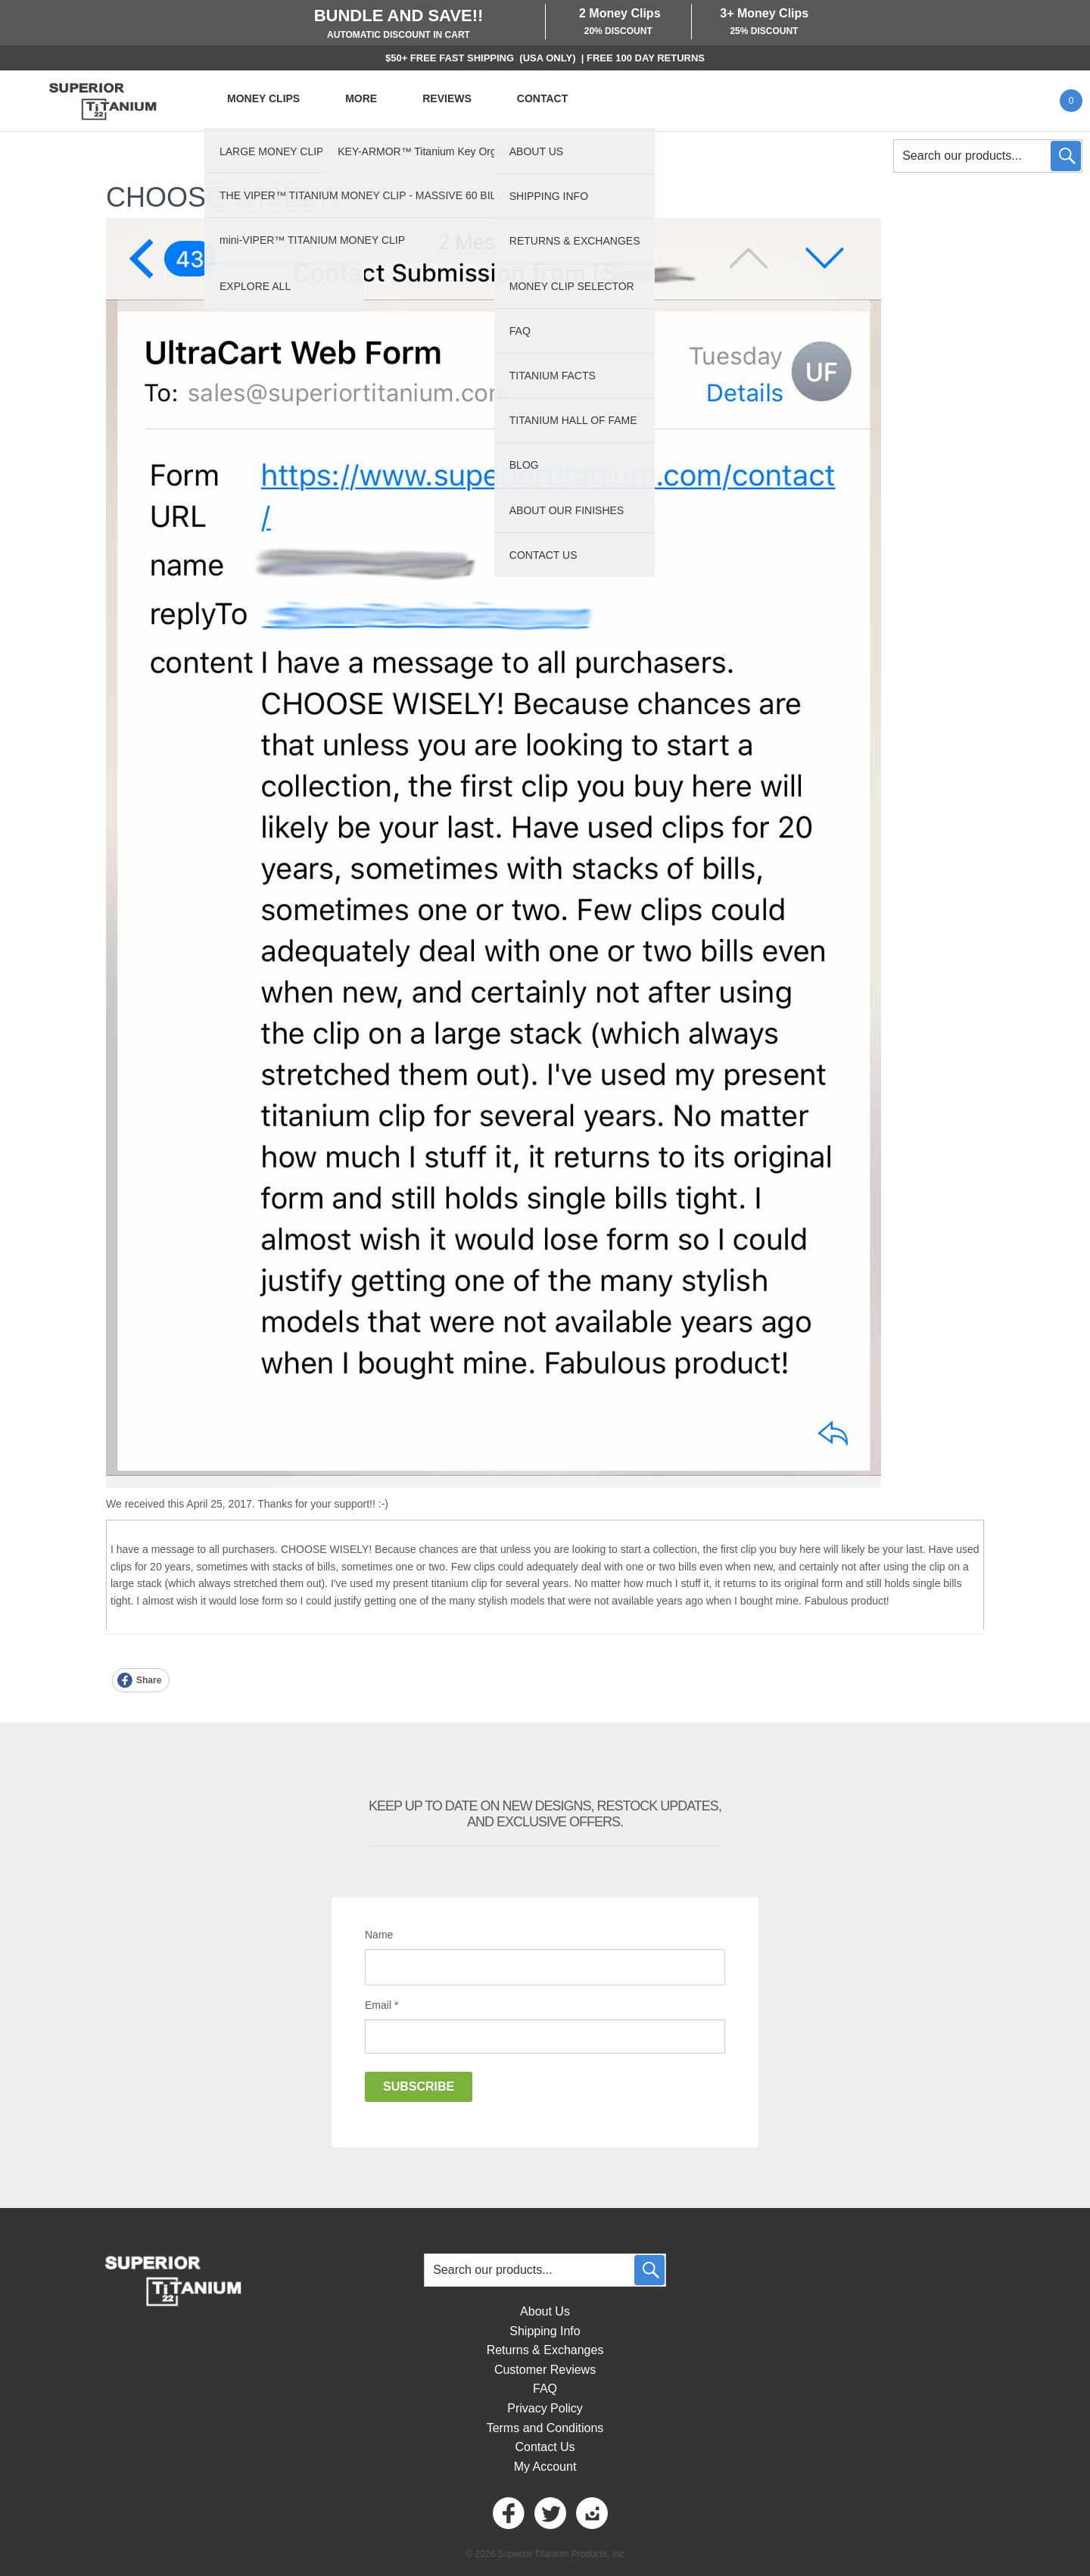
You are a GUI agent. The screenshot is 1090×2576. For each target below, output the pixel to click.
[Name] (545, 1967)
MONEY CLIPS (263, 98)
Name (379, 1935)
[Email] (545, 2036)
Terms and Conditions (545, 2428)
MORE (361, 98)
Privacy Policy (545, 2408)
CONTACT (542, 98)
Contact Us (545, 2446)
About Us (545, 2311)
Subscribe (418, 2086)
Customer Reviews (545, 2369)
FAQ (545, 2388)
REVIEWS (447, 98)
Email (381, 2005)
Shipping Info (544, 2331)
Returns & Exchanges (545, 2350)
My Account (545, 2466)
